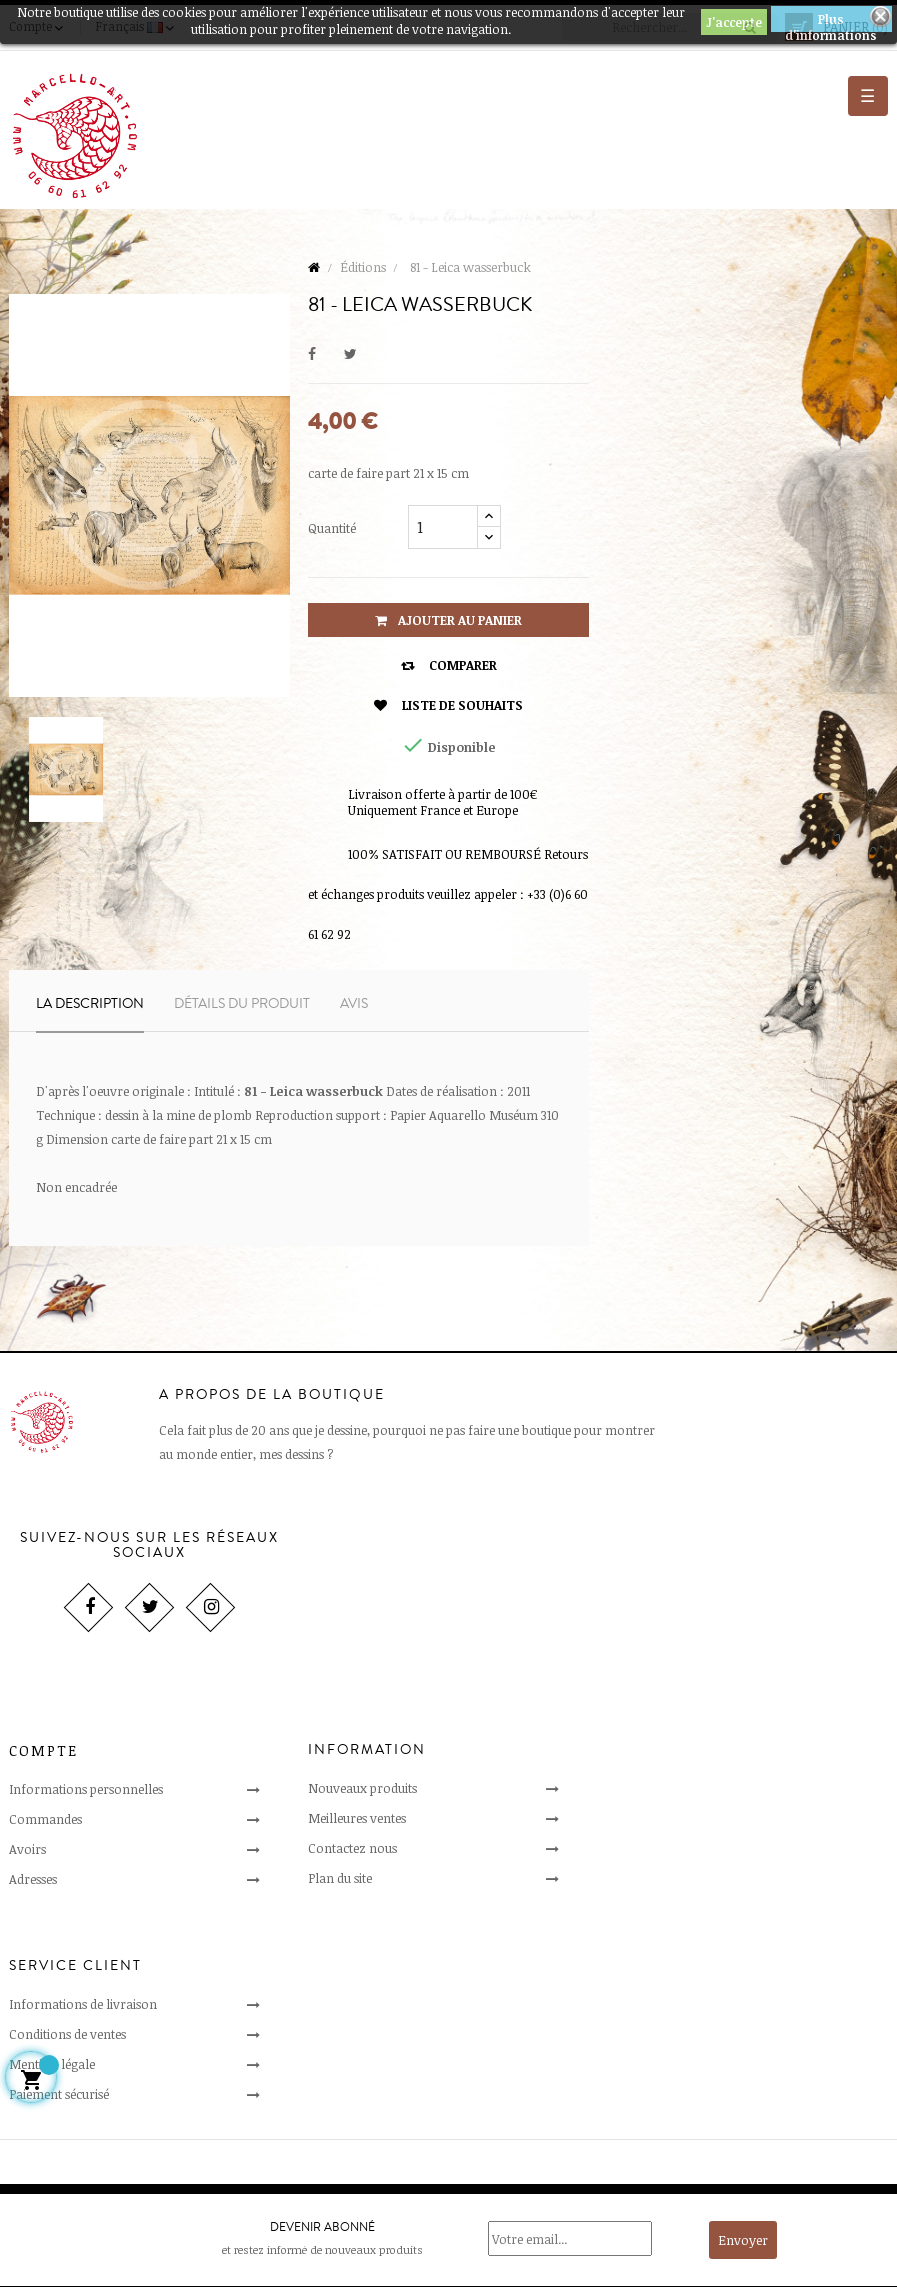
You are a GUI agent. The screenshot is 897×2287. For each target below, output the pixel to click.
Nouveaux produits (362, 1788)
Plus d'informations (831, 21)
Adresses (33, 1879)
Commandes (45, 1819)
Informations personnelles (86, 1789)
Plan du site (340, 1878)
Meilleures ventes (357, 1818)
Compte (43, 1750)
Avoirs (27, 1849)
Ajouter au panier (448, 620)
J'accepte (734, 22)
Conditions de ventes (67, 2034)
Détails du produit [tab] (242, 1004)
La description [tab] (90, 1004)
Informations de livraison (83, 2004)
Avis (354, 1004)
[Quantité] (443, 527)
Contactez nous (352, 1848)
